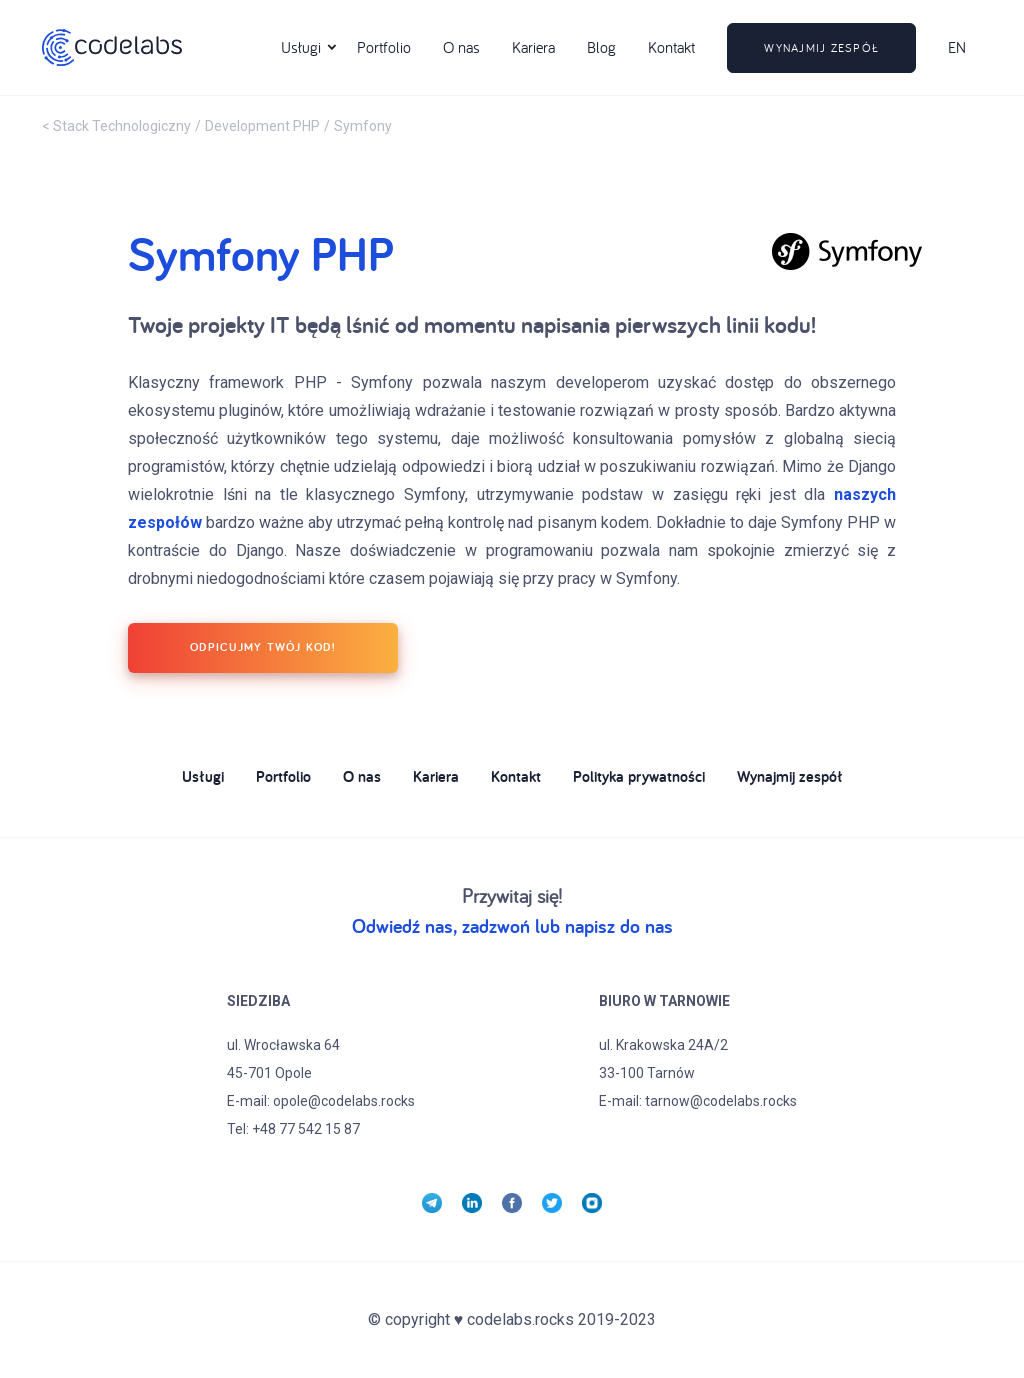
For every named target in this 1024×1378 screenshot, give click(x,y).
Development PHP (262, 126)
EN (957, 47)
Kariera (533, 47)
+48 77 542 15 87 (306, 1129)
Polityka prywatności (639, 778)
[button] (301, 48)
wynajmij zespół (821, 47)
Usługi (203, 778)
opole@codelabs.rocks (344, 1101)
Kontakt (671, 47)
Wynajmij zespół (790, 778)
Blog (601, 47)
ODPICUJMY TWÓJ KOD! (263, 646)
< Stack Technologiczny (116, 126)
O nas (461, 47)
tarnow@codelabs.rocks (721, 1101)
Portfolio (384, 47)
